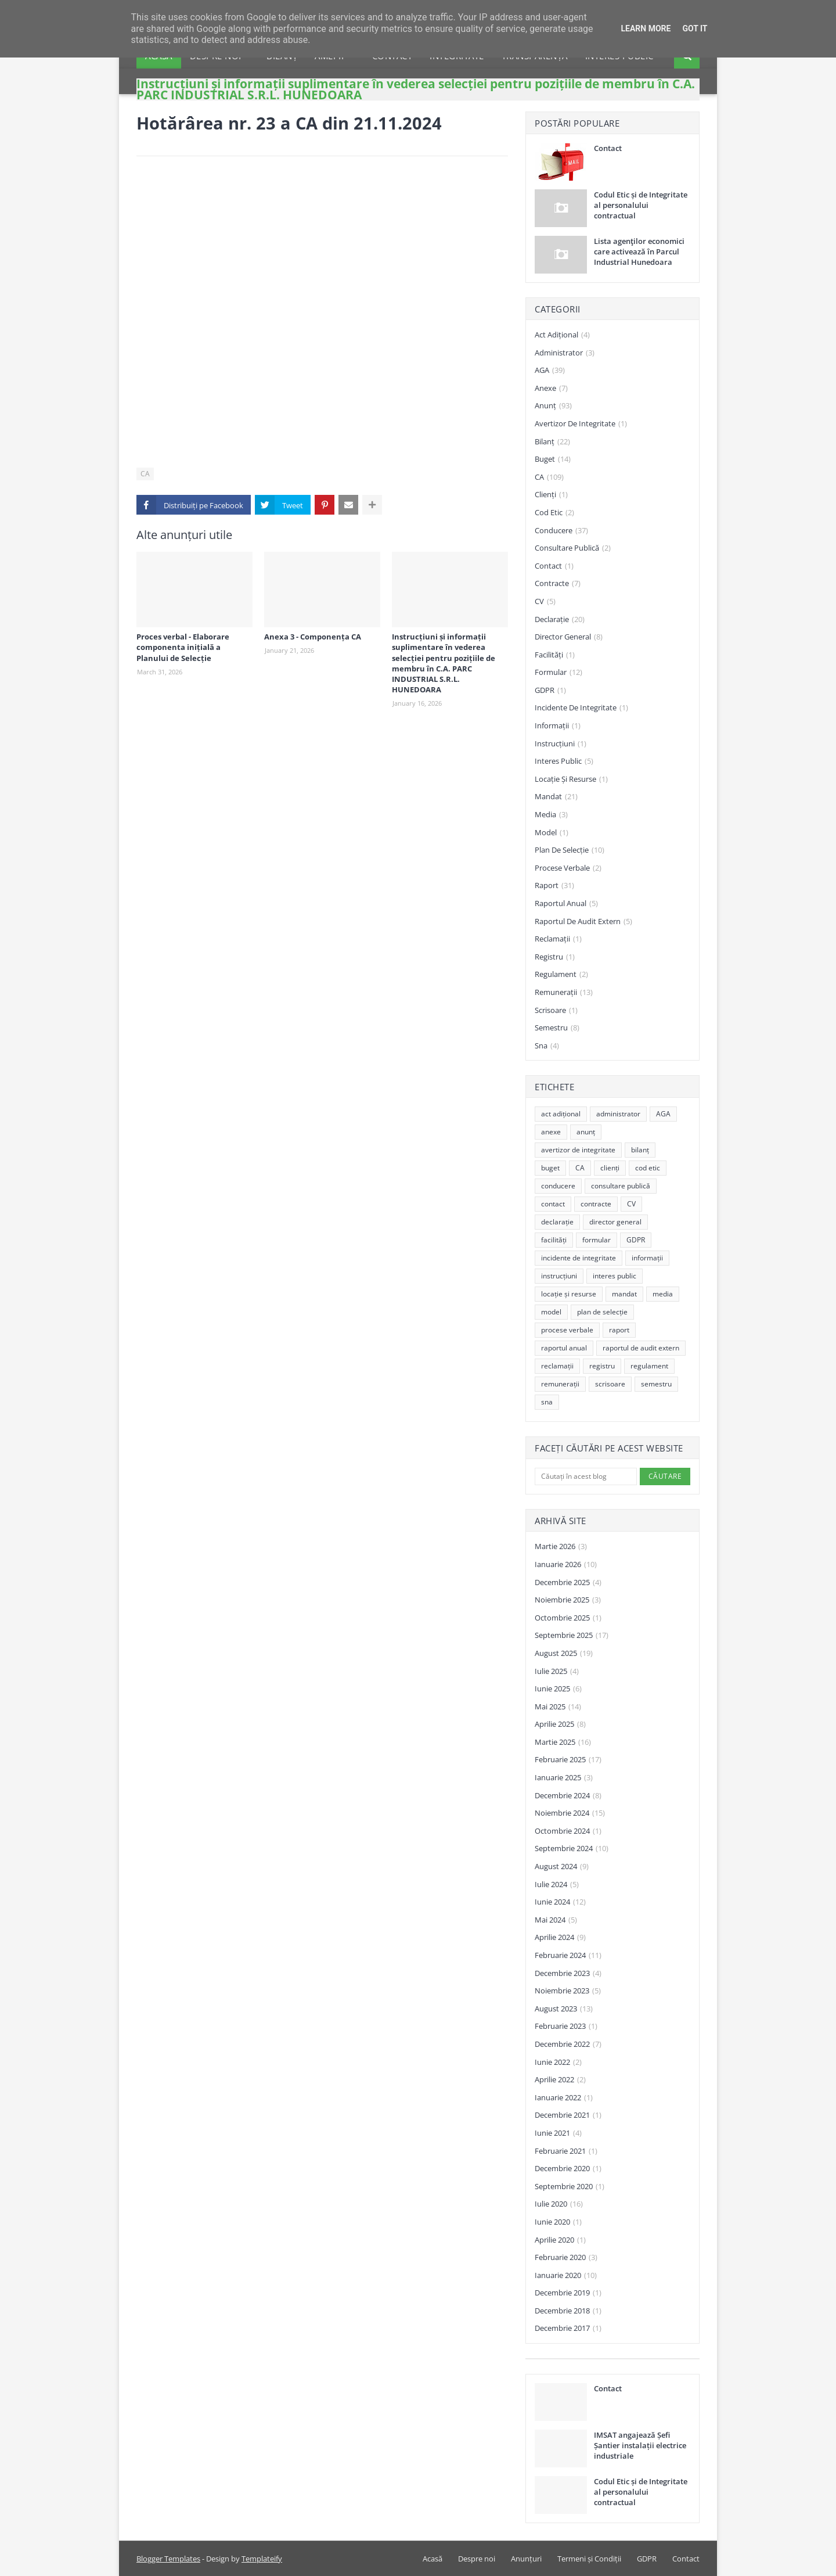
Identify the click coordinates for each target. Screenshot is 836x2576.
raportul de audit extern (583, 922)
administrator (564, 353)
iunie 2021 (558, 2133)
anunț (553, 406)
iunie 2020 (558, 2222)
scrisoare (556, 1010)
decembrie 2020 (568, 2169)
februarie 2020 (566, 2258)
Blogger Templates (168, 2558)
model (551, 833)
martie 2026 (561, 1547)
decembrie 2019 (568, 2293)
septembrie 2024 (571, 1849)
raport (554, 886)
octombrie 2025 (568, 1618)
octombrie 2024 (568, 1831)
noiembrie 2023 (568, 1991)
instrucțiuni (560, 744)
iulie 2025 (557, 1671)
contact (554, 566)
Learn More (646, 28)
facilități (555, 655)
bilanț (552, 442)
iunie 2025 (558, 1689)
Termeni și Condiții (589, 2558)
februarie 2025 (568, 1760)
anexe (551, 388)
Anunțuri (526, 2558)
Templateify (262, 2558)
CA (145, 474)
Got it (694, 28)
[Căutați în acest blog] (586, 1476)
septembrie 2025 (571, 1635)
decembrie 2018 (568, 2311)
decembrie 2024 (568, 1796)
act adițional (562, 335)
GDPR (550, 690)
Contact (608, 148)
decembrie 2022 (568, 2044)
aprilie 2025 (560, 1724)
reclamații (558, 939)
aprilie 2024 (560, 1937)
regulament (561, 974)
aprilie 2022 (560, 2080)
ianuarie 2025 (564, 1778)
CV (545, 602)
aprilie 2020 (560, 2240)
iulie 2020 (559, 2204)
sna (547, 1046)
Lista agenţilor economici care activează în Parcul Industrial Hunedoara (639, 251)
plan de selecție (569, 850)
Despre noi (476, 2558)
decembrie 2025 (568, 1583)
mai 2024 (556, 1920)
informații (558, 726)
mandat (556, 797)
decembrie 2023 (568, 1973)
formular (558, 672)
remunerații (564, 992)
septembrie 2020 (569, 2187)
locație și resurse (571, 779)
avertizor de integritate (581, 424)
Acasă (432, 2558)
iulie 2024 (557, 1885)
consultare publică (573, 548)
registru (555, 957)
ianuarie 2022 (564, 2098)
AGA (550, 370)
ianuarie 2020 (566, 2276)
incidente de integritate (581, 708)
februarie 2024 (568, 1955)
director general (569, 637)
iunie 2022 (558, 2062)
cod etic (554, 513)
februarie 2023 (566, 2026)
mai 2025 (558, 1707)
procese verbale (568, 868)
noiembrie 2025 (568, 1600)
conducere (561, 531)
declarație (560, 620)
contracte (558, 584)
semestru (557, 1028)
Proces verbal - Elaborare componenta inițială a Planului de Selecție (182, 647)
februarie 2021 (566, 2151)
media (551, 815)
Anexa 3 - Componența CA (312, 636)
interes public (564, 761)
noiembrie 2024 (570, 1813)
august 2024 (562, 1867)
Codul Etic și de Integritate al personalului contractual (640, 205)
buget (553, 459)
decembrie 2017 (568, 2328)
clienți (551, 495)
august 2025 (564, 1653)
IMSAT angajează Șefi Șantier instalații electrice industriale (640, 2445)
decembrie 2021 (568, 2115)
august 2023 (564, 2009)
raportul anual (566, 904)
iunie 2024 (560, 1902)
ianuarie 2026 (566, 1565)
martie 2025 (563, 1742)
